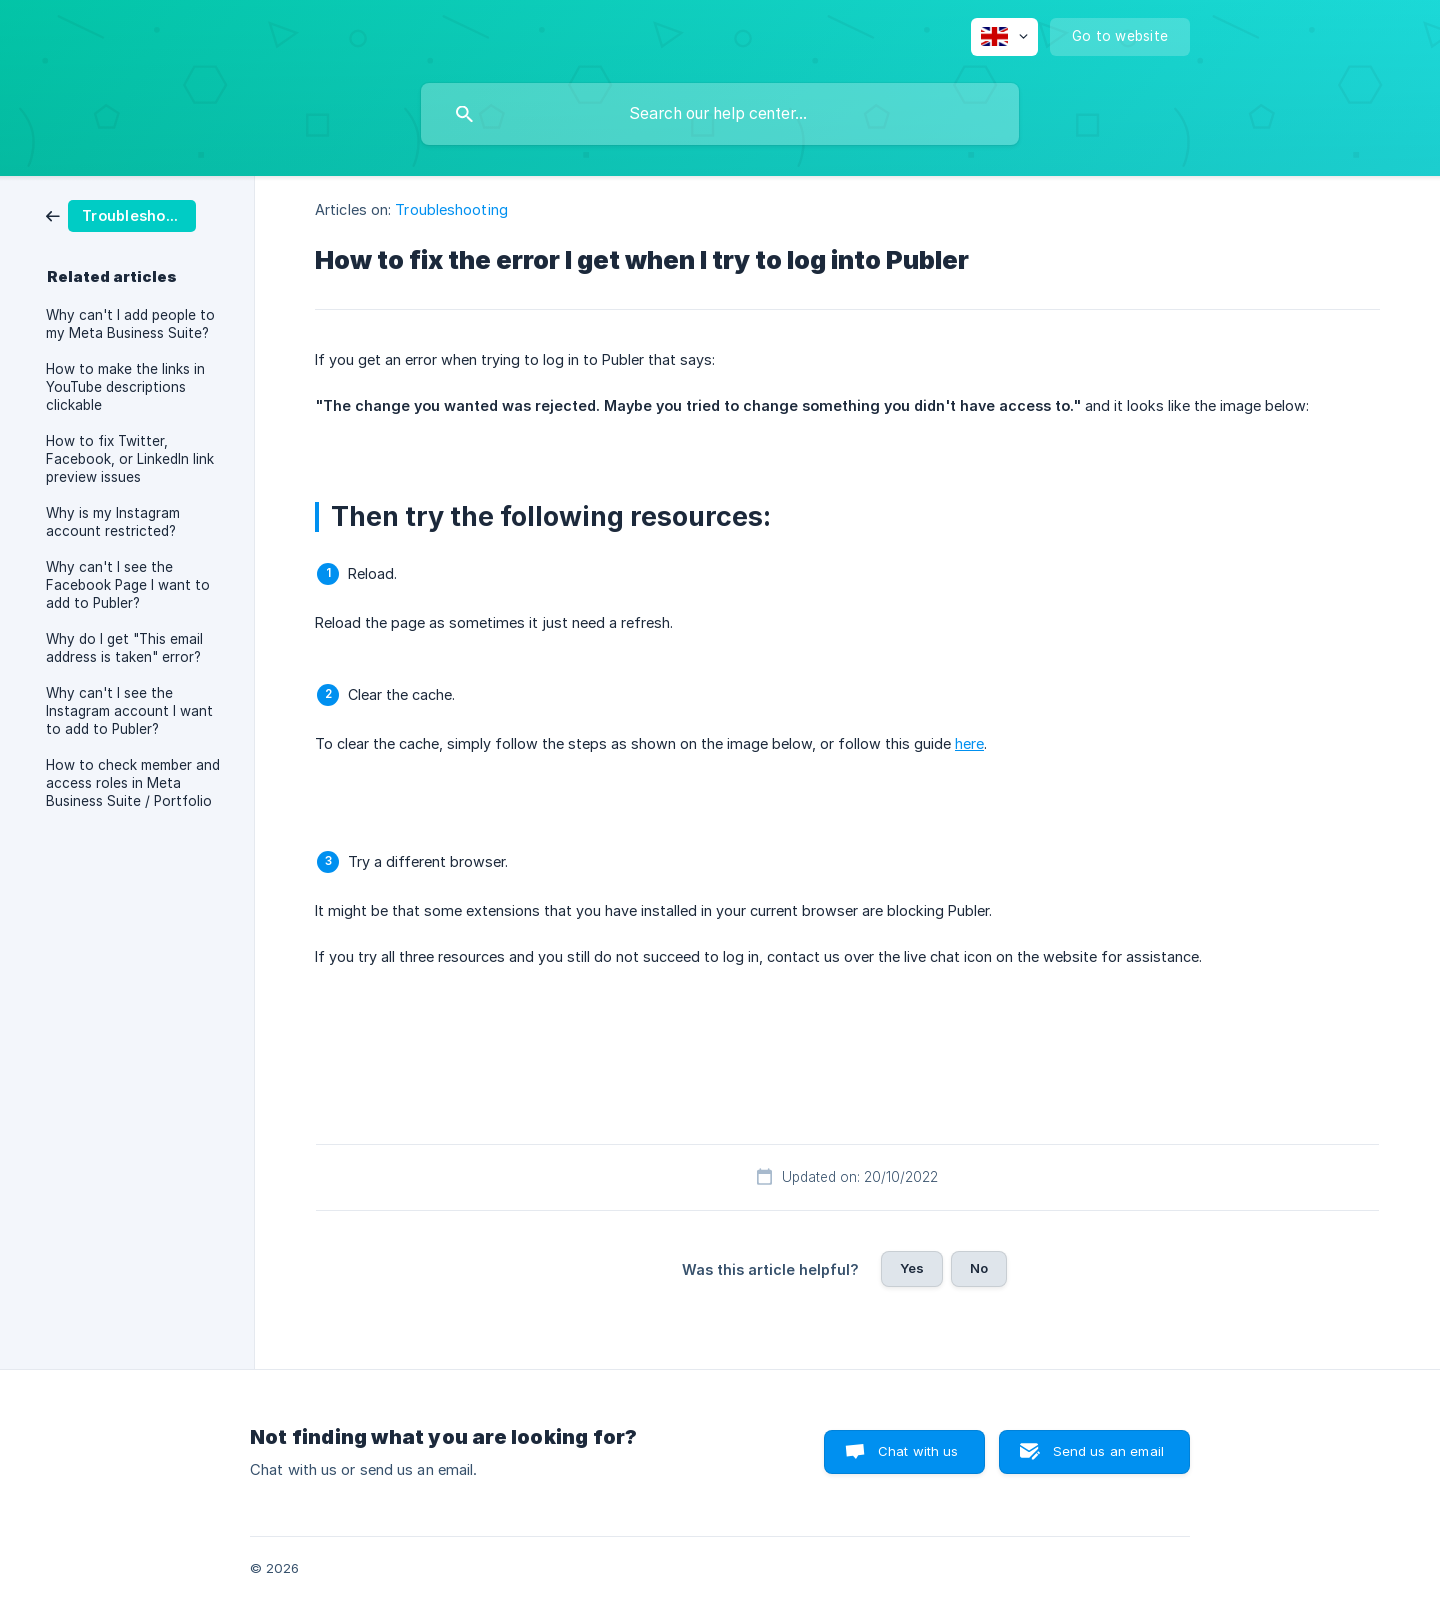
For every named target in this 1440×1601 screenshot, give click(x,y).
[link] (121, 214)
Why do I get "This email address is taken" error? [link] (124, 648)
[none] (1004, 37)
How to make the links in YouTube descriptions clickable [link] (125, 387)
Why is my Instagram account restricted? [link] (113, 522)
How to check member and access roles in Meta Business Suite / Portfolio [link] (133, 783)
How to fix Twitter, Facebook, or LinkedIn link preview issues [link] (130, 459)
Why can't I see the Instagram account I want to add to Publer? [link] (129, 711)
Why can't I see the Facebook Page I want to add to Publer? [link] (128, 585)
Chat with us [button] (918, 1451)
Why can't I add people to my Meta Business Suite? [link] (130, 324)
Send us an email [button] (1108, 1451)
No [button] (979, 1268)
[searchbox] (720, 114)
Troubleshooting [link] (451, 209)
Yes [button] (912, 1268)
